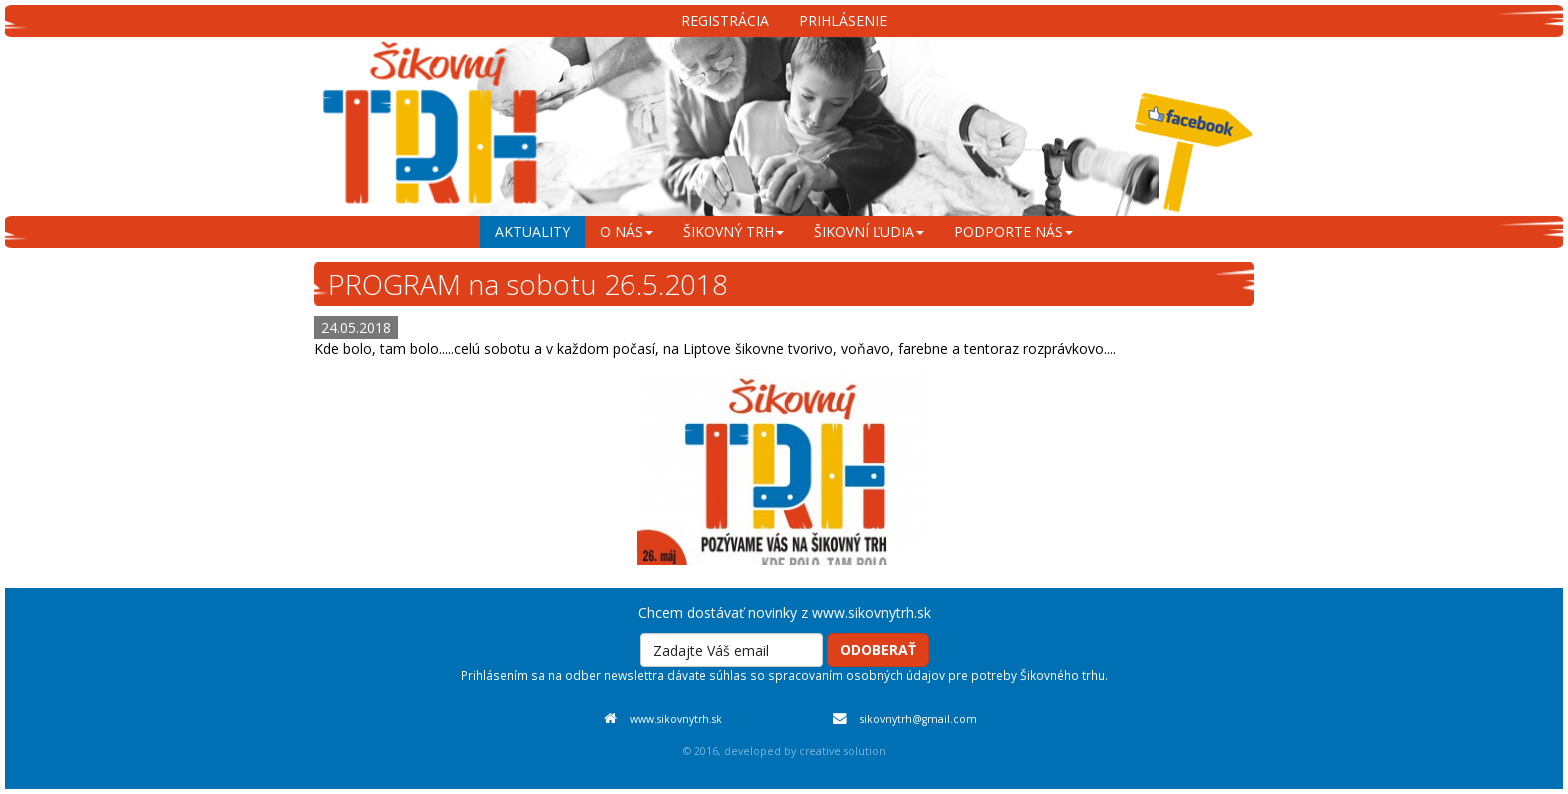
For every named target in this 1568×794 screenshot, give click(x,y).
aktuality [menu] (532, 231)
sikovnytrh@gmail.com (918, 719)
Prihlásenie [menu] (843, 20)
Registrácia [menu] (725, 20)
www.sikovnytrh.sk (676, 719)
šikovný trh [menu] (733, 231)
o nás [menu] (626, 231)
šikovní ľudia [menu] (869, 231)
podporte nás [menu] (1013, 231)
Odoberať (878, 649)
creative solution (842, 751)
